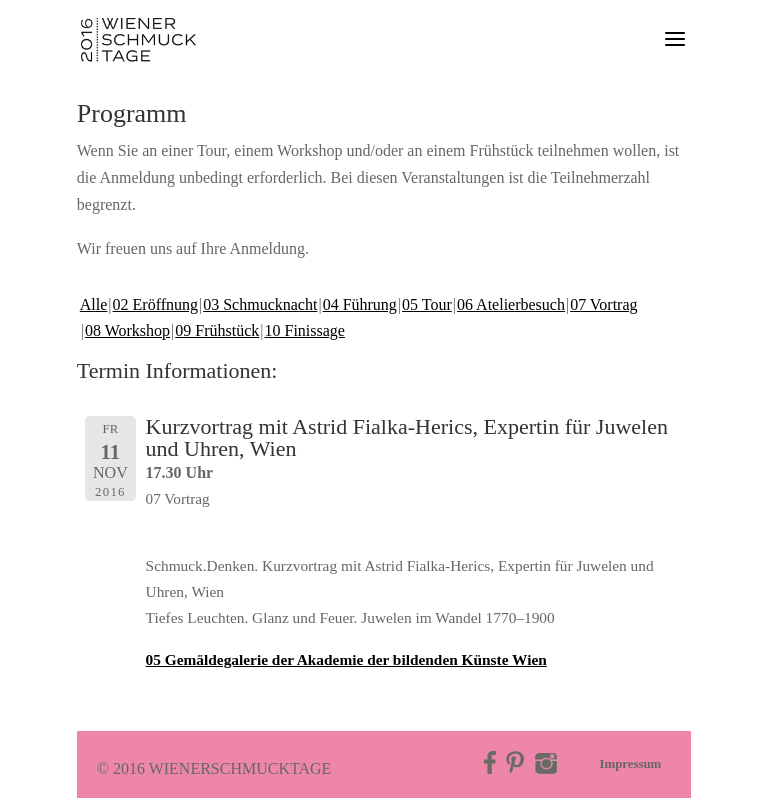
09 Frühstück (217, 330)
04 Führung (360, 304)
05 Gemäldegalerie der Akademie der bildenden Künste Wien (346, 659)
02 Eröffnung (155, 304)
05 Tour (427, 304)
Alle (94, 304)
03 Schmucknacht (260, 304)
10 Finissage (305, 330)
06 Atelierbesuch (511, 304)
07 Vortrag (603, 304)
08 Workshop (127, 330)
